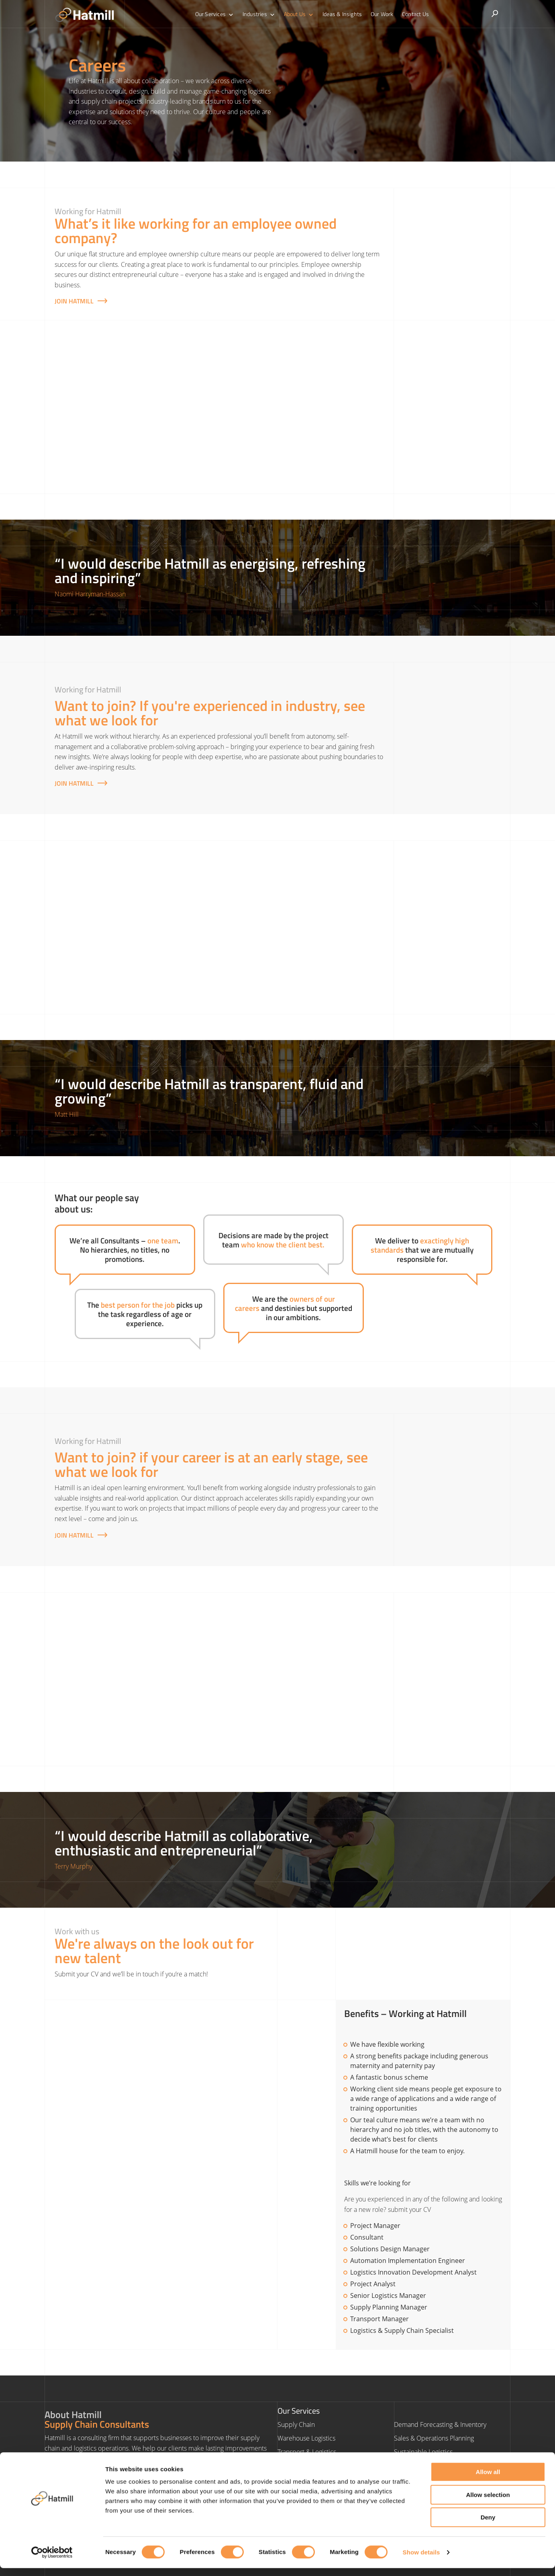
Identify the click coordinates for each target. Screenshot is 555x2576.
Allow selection (488, 2502)
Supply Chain (296, 2424)
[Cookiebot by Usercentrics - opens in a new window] (52, 2560)
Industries (261, 14)
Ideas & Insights (341, 14)
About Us (300, 14)
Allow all (488, 2479)
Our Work (380, 14)
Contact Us (411, 14)
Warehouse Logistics (306, 2438)
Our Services (218, 14)
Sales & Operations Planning (434, 2438)
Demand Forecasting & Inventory (440, 2424)
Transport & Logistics (307, 2451)
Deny (488, 2525)
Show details (421, 2560)
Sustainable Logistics (423, 2451)
